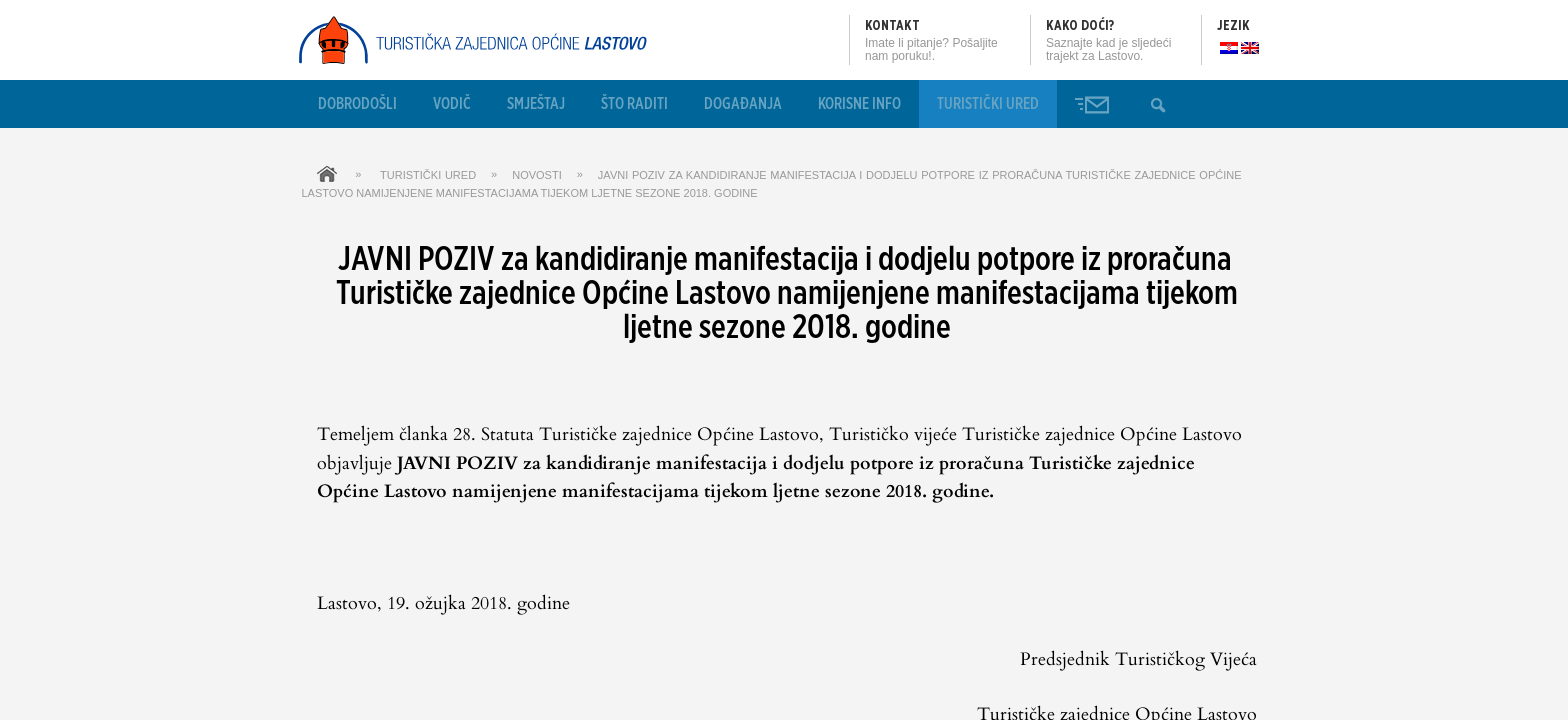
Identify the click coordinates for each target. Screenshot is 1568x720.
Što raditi (634, 104)
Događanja (743, 104)
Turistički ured (988, 104)
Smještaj (536, 104)
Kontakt (892, 26)
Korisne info (859, 104)
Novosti (537, 175)
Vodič (452, 104)
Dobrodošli (357, 104)
